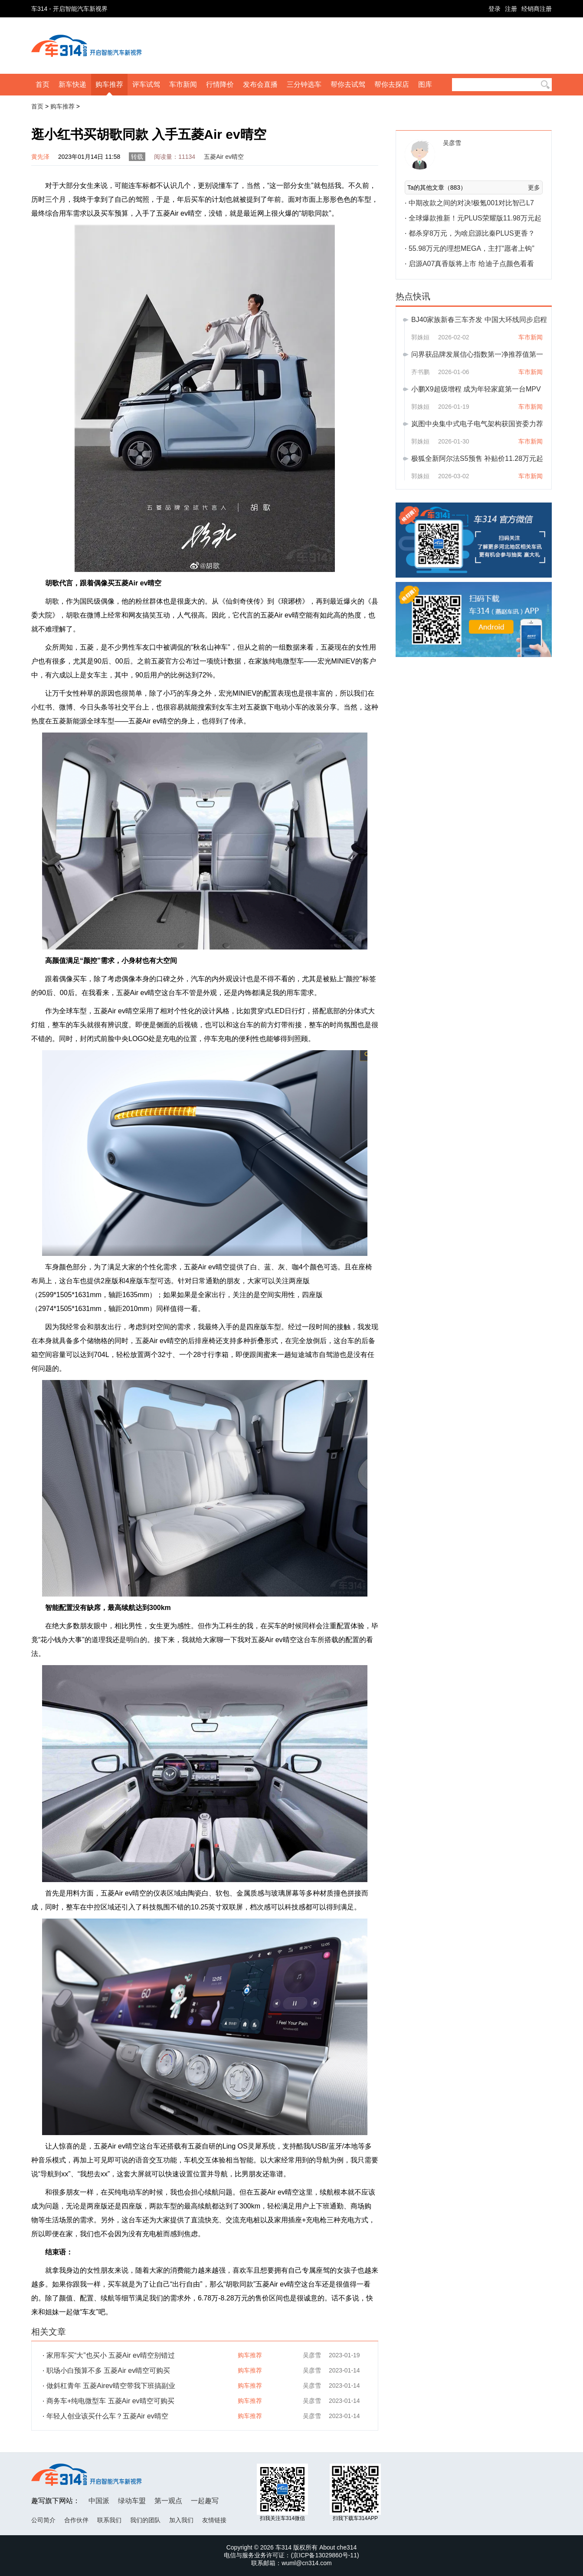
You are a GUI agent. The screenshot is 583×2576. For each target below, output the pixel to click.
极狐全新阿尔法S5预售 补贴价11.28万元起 (477, 458)
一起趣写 (205, 2500)
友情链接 (214, 2520)
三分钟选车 (304, 84)
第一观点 (168, 2500)
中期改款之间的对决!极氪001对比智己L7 (471, 203)
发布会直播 (260, 84)
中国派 (98, 2500)
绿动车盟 (132, 2500)
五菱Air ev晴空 (224, 156)
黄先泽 (40, 156)
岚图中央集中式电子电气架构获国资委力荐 (477, 423)
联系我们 (109, 2520)
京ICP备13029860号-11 (325, 2555)
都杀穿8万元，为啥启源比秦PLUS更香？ (472, 233)
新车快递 (72, 84)
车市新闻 (183, 84)
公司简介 (43, 2520)
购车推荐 (109, 84)
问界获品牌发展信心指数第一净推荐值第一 (477, 354)
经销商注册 (536, 8)
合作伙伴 (76, 2520)
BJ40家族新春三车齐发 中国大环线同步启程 (479, 319)
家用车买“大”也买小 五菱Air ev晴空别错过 (110, 2355)
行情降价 (220, 84)
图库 (425, 84)
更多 (534, 187)
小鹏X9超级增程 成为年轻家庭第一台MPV (476, 389)
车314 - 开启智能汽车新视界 (69, 8)
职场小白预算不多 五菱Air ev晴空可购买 (108, 2370)
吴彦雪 (312, 2355)
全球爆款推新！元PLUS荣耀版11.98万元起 (475, 218)
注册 (511, 8)
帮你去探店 (391, 84)
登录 (494, 8)
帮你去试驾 (348, 84)
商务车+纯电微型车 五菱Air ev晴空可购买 (110, 2401)
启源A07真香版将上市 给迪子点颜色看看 (471, 263)
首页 (42, 84)
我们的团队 (145, 2520)
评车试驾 (146, 84)
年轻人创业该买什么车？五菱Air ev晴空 (107, 2416)
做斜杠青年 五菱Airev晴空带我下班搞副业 (110, 2385)
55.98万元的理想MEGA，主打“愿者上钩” (471, 248)
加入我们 (181, 2520)
